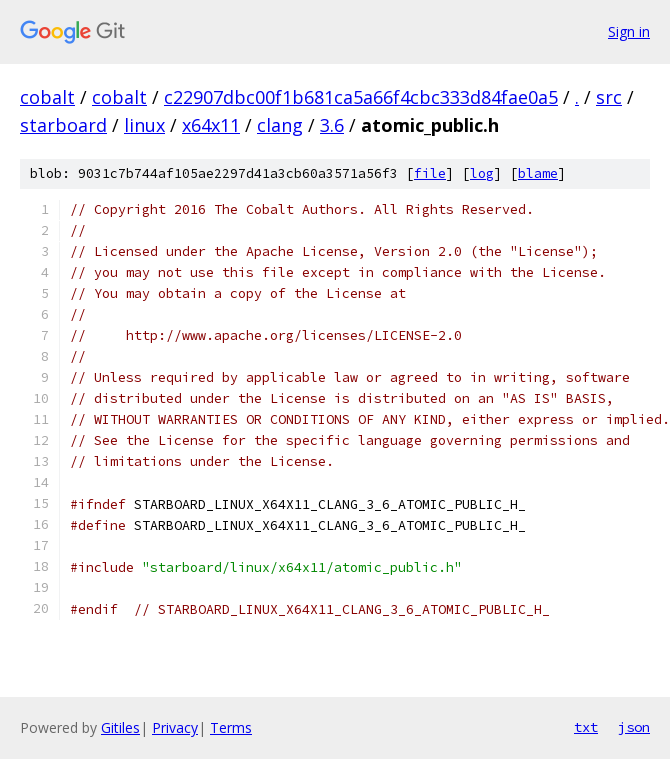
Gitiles (120, 727)
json (634, 727)
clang (280, 125)
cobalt (47, 97)
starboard (63, 125)
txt (586, 727)
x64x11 (211, 125)
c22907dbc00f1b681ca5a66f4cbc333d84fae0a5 (361, 97)
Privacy (175, 727)
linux (144, 125)
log (482, 173)
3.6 (332, 125)
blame (538, 173)
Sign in (629, 31)
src (609, 97)
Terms (231, 727)
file (430, 173)
